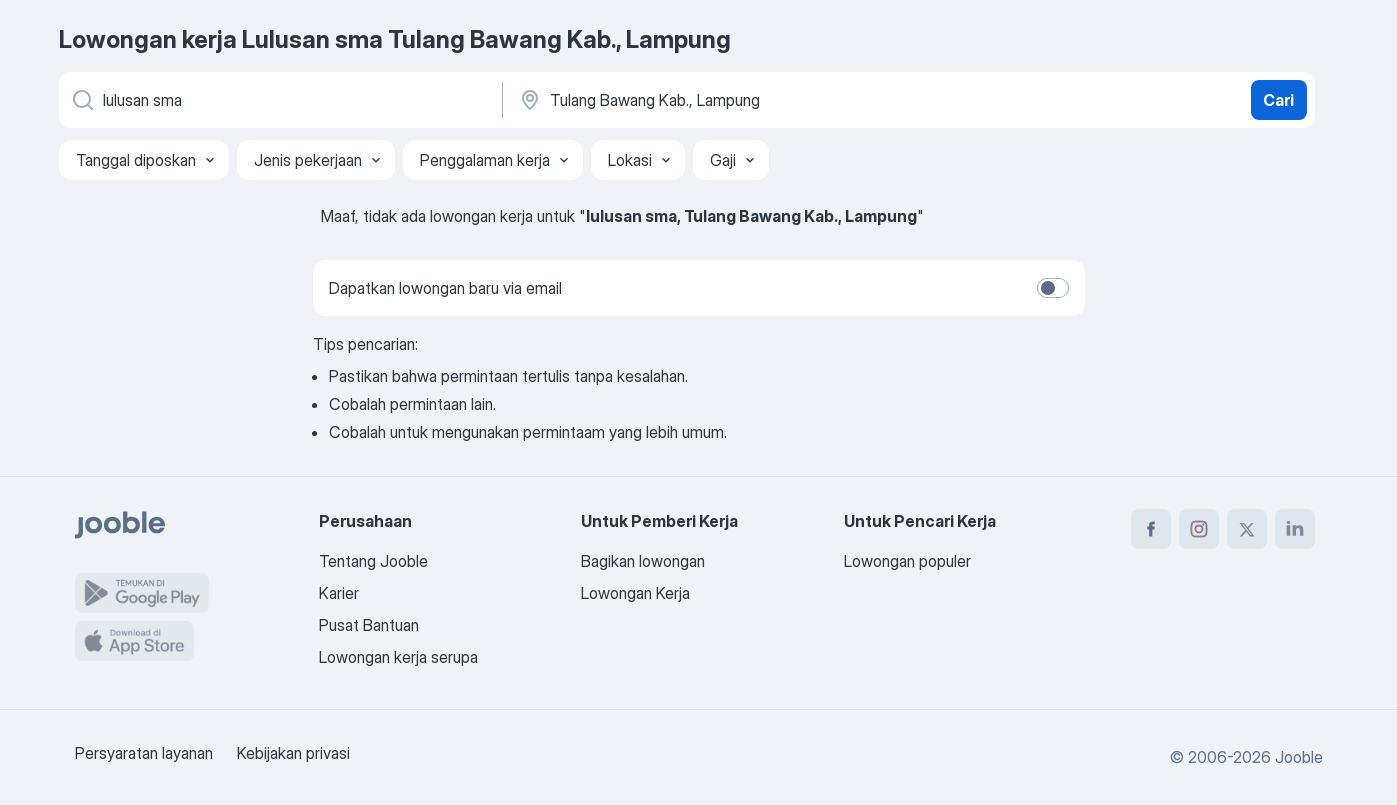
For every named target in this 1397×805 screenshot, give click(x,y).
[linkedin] (1295, 529)
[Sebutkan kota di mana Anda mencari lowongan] (726, 100)
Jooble (1299, 757)
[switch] (1053, 288)
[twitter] (1247, 529)
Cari (1278, 100)
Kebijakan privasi (293, 753)
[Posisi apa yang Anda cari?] (279, 100)
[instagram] (1199, 529)
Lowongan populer (907, 561)
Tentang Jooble (373, 561)
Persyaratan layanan (144, 753)
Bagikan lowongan (643, 561)
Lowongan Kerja (635, 593)
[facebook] (1151, 529)
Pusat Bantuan (369, 625)
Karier (339, 593)
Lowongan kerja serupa (398, 657)
